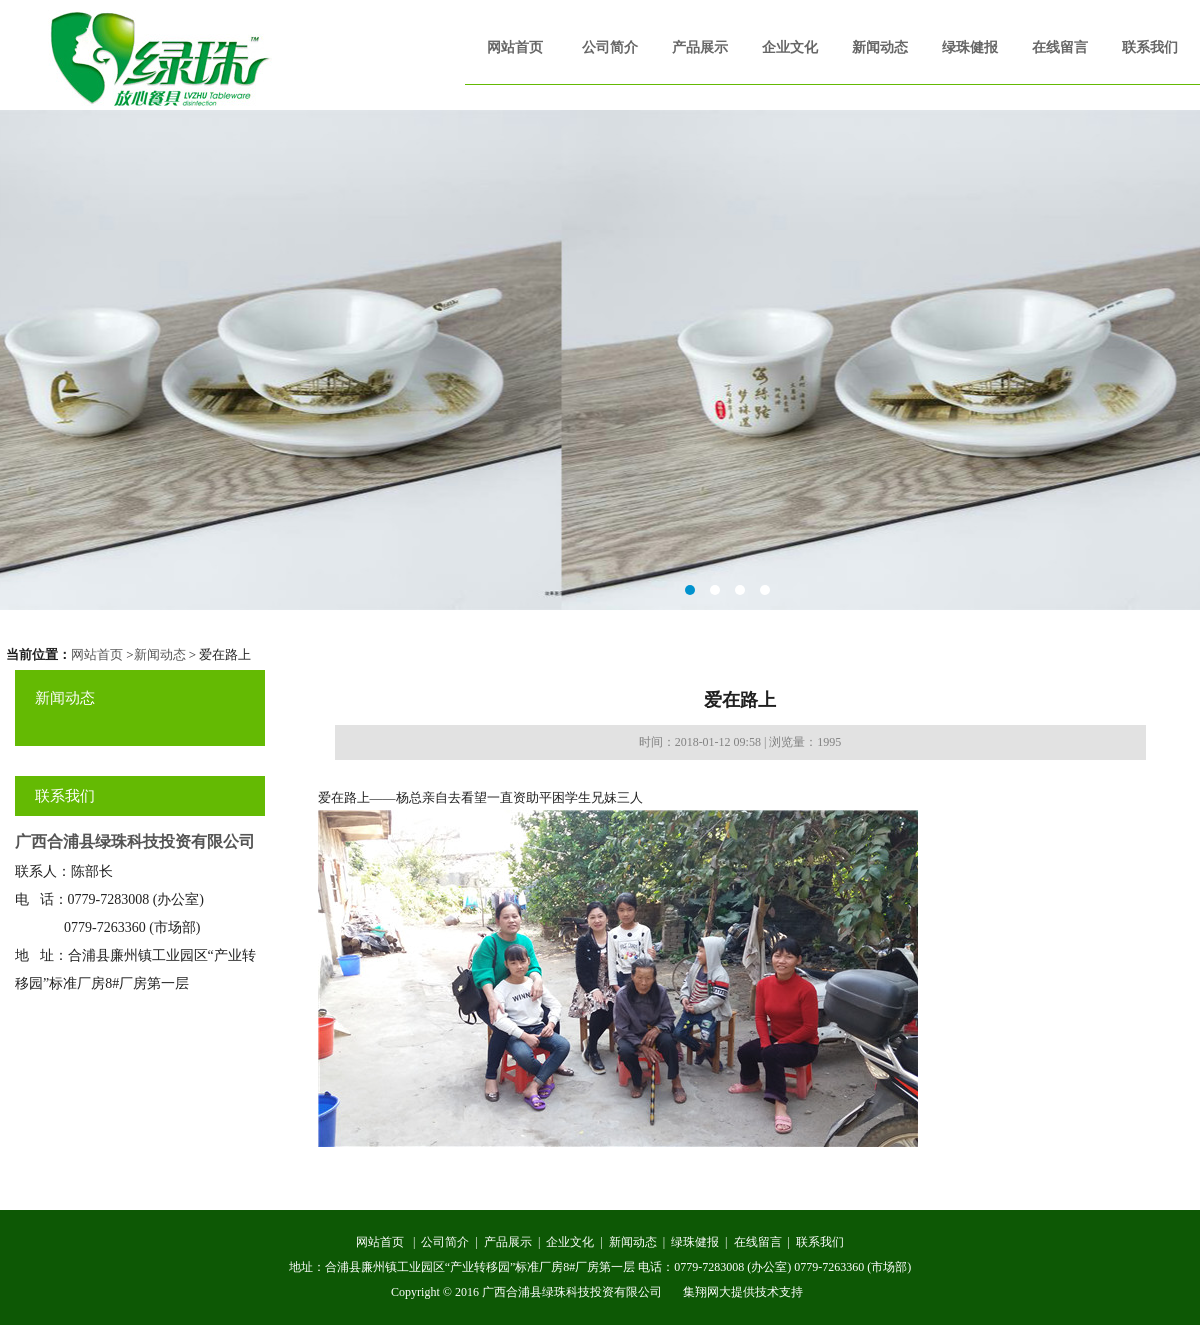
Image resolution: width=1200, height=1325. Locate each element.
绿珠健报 (970, 47)
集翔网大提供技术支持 (743, 1292)
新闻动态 (880, 47)
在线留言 (1060, 47)
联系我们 (1150, 47)
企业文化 (790, 47)
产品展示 (700, 47)
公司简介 (610, 47)
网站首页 (515, 47)
